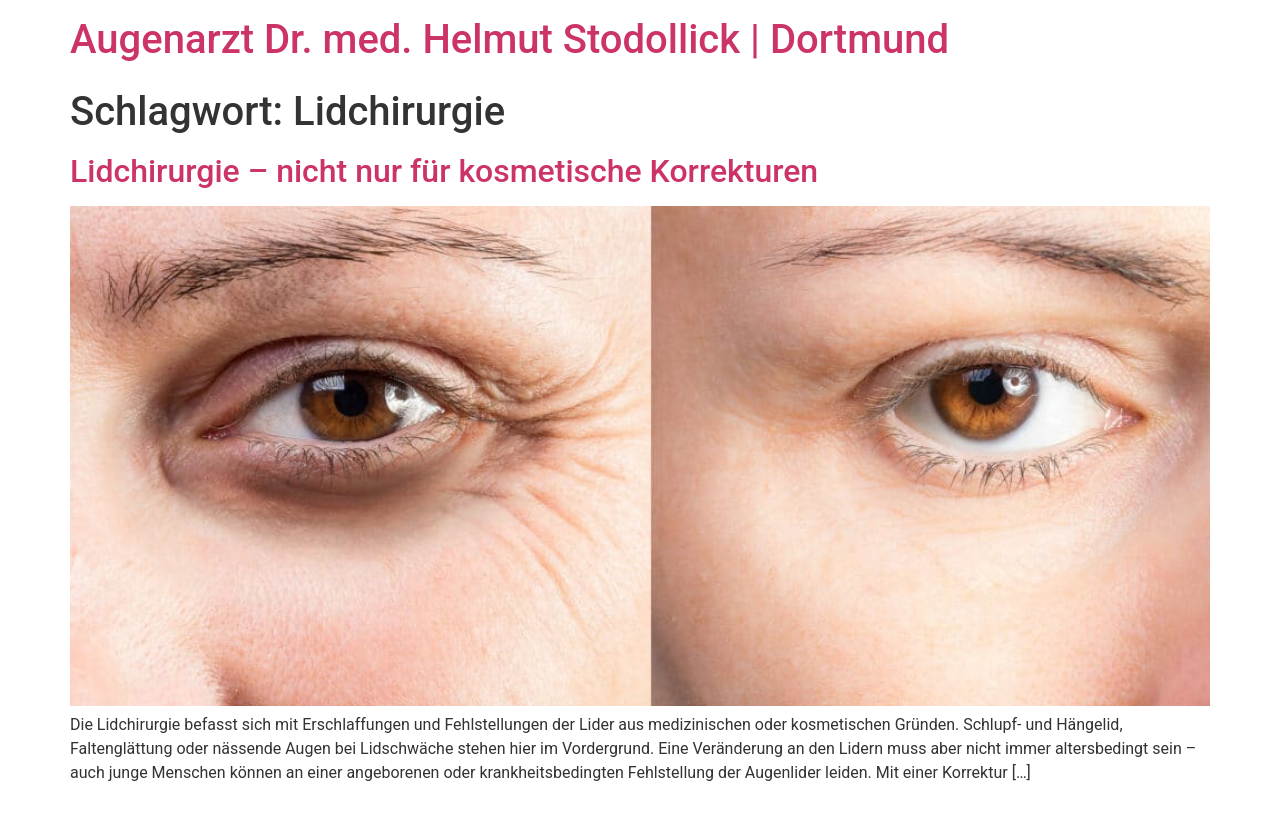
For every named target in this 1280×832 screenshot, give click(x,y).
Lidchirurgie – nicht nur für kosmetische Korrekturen (444, 171)
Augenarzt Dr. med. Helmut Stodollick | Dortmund (509, 39)
